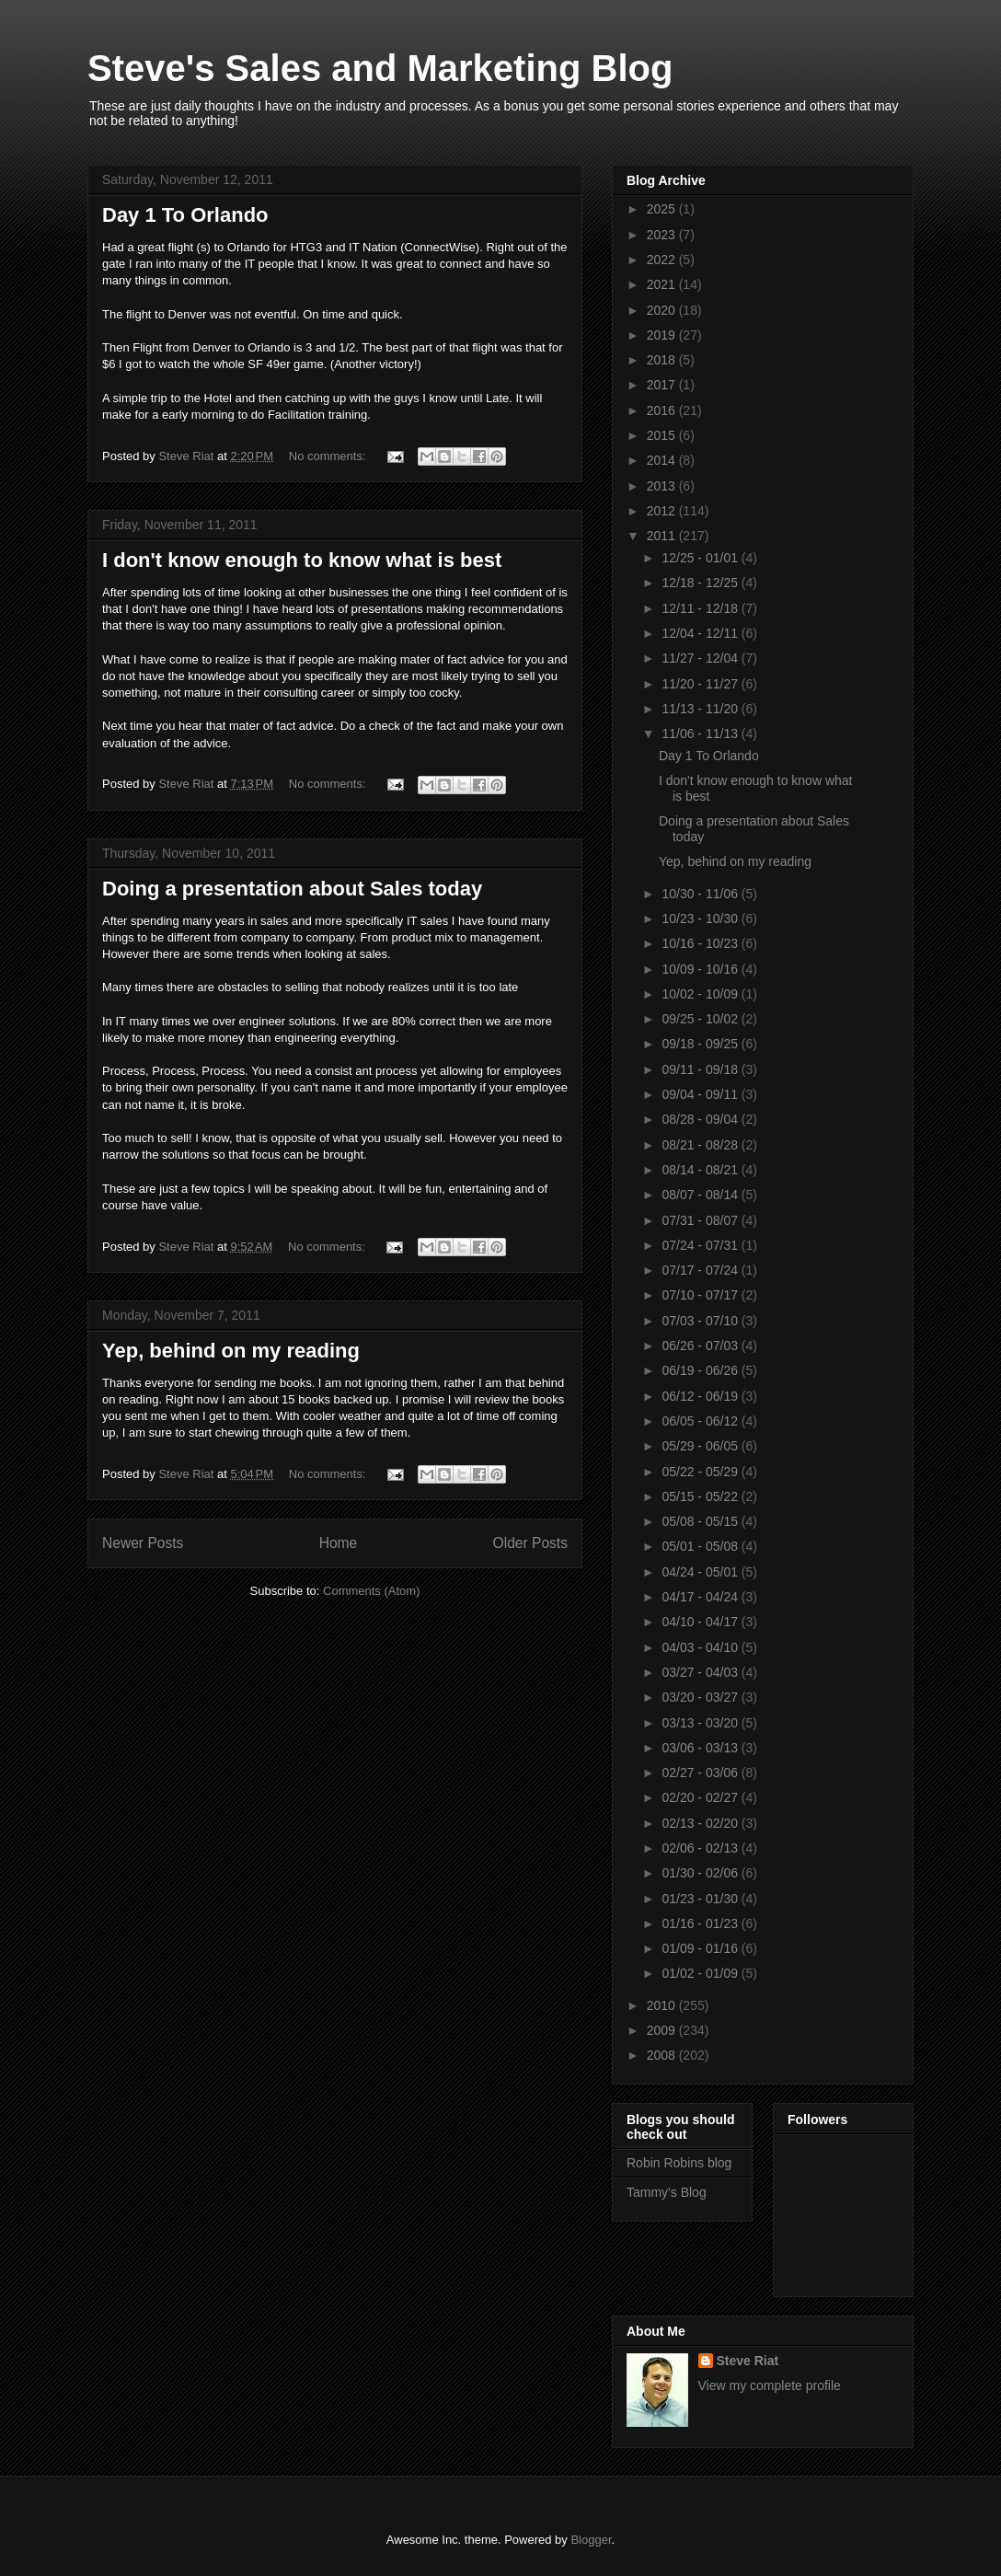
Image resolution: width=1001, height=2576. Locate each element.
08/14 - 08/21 (701, 1169)
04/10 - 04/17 (701, 1621)
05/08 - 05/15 (701, 1521)
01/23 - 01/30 (701, 1898)
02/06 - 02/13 (701, 1848)
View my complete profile (769, 2385)
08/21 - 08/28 (701, 1145)
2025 (663, 209)
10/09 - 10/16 (701, 969)
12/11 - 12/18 (701, 608)
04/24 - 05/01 (701, 1572)
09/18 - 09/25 (701, 1043)
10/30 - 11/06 (701, 893)
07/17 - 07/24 (701, 1270)
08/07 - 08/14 (701, 1194)
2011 (663, 535)
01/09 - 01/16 (701, 1948)
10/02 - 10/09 (701, 994)
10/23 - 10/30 (701, 918)
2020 (663, 310)
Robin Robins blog (679, 2162)
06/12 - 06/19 (701, 1396)
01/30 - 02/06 (701, 1873)
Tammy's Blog (667, 2192)
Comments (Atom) (371, 1591)
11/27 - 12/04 (701, 658)
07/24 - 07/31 (701, 1245)
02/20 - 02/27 (701, 1797)
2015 (663, 435)
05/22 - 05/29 (701, 1471)
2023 (663, 234)
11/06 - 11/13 (701, 733)
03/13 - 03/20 (701, 1722)
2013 (663, 486)
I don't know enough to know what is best (301, 560)
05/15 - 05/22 (701, 1496)
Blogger (590, 2540)
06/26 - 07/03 (701, 1345)
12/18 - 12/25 (701, 582)
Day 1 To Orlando (185, 214)
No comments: (329, 456)
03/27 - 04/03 (701, 1672)
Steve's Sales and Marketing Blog (380, 68)
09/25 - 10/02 (701, 1018)
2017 (663, 384)
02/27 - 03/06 (701, 1772)
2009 (663, 2030)
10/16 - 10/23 (701, 943)
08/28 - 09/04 (701, 1119)
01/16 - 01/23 (701, 1923)
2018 (663, 359)
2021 (663, 284)
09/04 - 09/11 (701, 1094)
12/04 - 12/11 (701, 633)
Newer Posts (142, 1543)
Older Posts (530, 1543)
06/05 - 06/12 (701, 1421)
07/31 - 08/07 (701, 1220)
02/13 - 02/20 (701, 1823)
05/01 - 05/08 (701, 1546)
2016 (663, 410)
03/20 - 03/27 (701, 1697)
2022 (663, 259)
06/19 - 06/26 (701, 1370)
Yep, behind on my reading (231, 1350)
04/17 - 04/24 (701, 1596)
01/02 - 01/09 (701, 1973)
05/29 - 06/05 (701, 1445)
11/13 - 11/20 (701, 708)
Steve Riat (748, 2360)
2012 (663, 510)
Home (338, 1543)
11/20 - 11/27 (701, 683)
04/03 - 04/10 (701, 1647)
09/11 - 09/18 (701, 1069)
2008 (663, 2055)
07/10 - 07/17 (701, 1295)
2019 (663, 335)
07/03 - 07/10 (701, 1320)
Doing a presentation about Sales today (292, 888)
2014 (663, 460)
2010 (663, 2005)
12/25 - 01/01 (701, 557)
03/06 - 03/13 (701, 1747)
